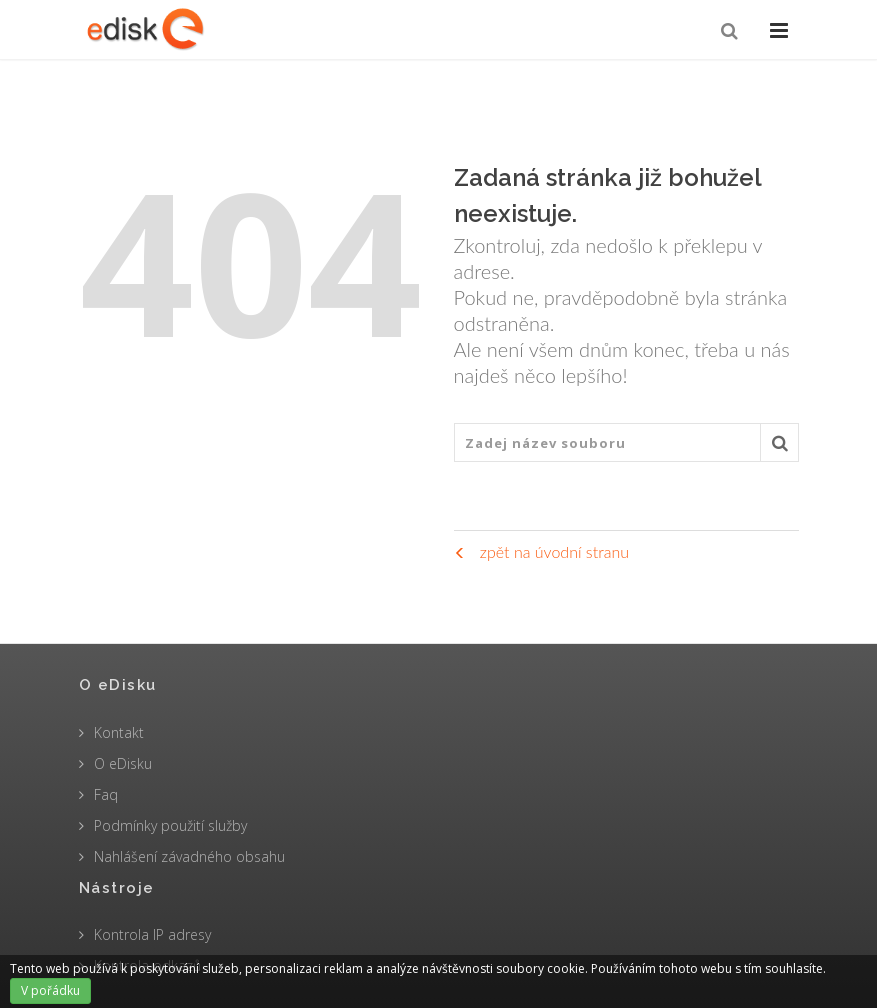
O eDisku (123, 763)
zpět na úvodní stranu (541, 551)
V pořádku (50, 990)
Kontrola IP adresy (152, 934)
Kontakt (119, 732)
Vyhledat (780, 448)
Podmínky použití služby (170, 825)
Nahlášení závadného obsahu (189, 856)
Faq (106, 794)
